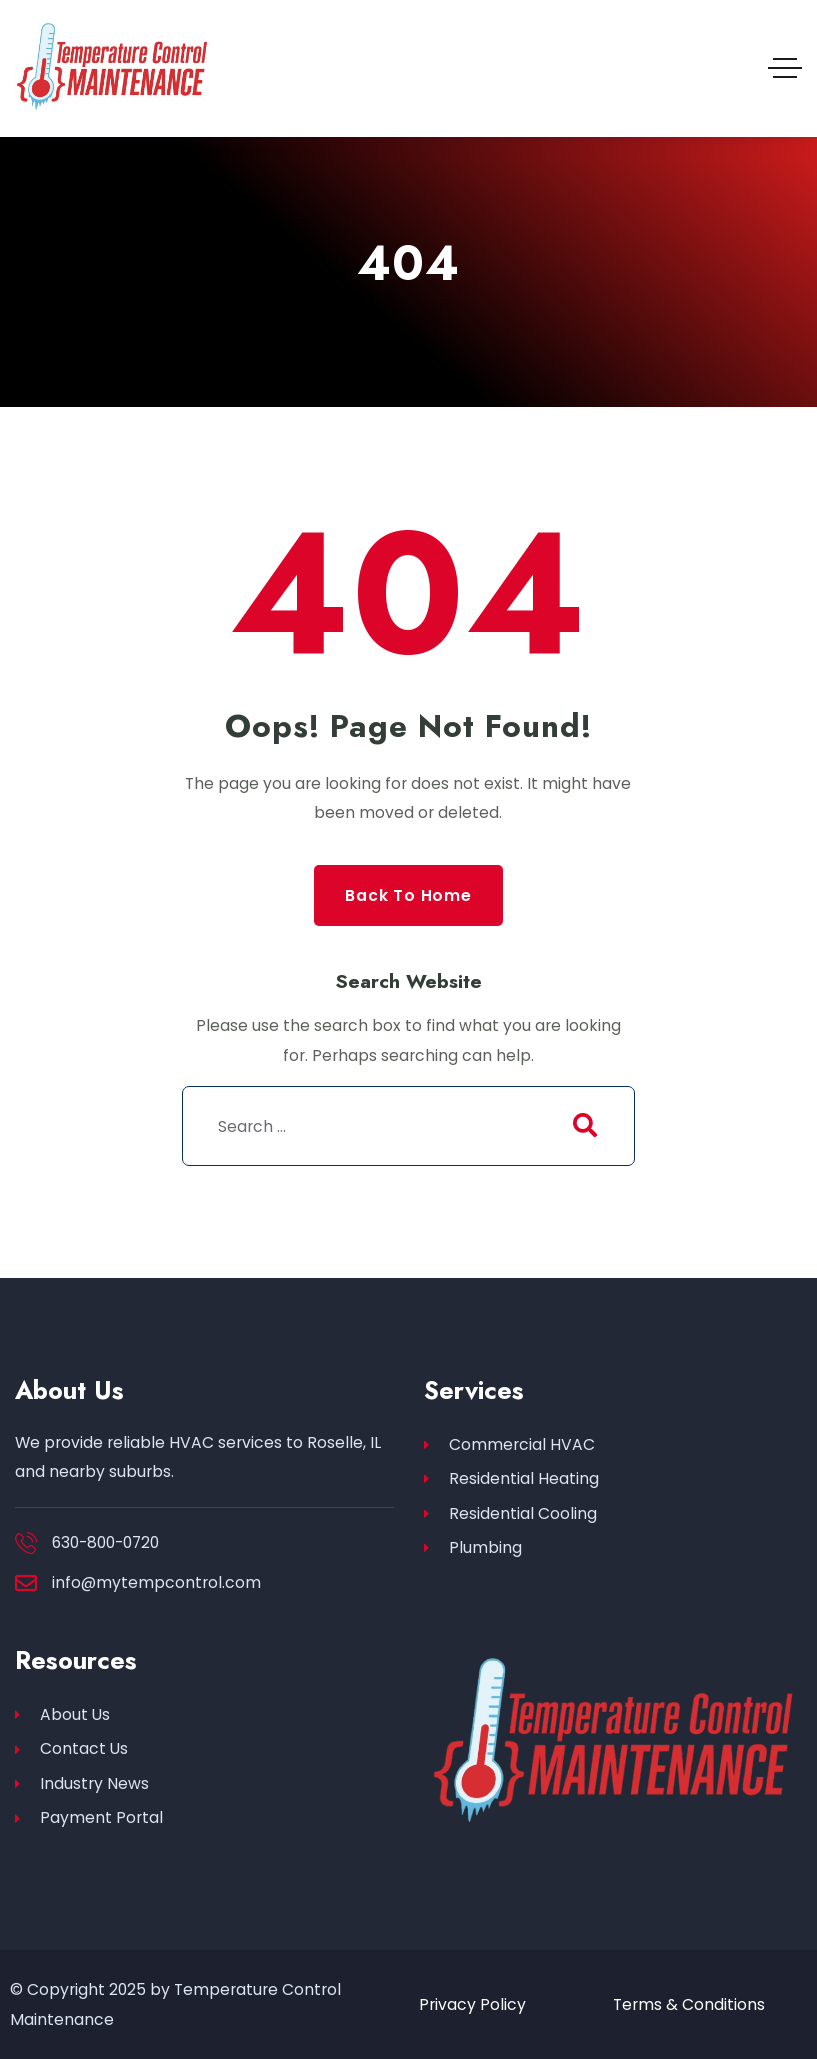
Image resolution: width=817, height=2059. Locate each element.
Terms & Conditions (689, 2004)
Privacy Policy (472, 2004)
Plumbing (473, 1547)
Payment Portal (89, 1817)
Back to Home (408, 895)
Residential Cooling (510, 1513)
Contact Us (71, 1748)
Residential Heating (511, 1478)
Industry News (82, 1783)
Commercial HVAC (509, 1444)
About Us (62, 1714)
